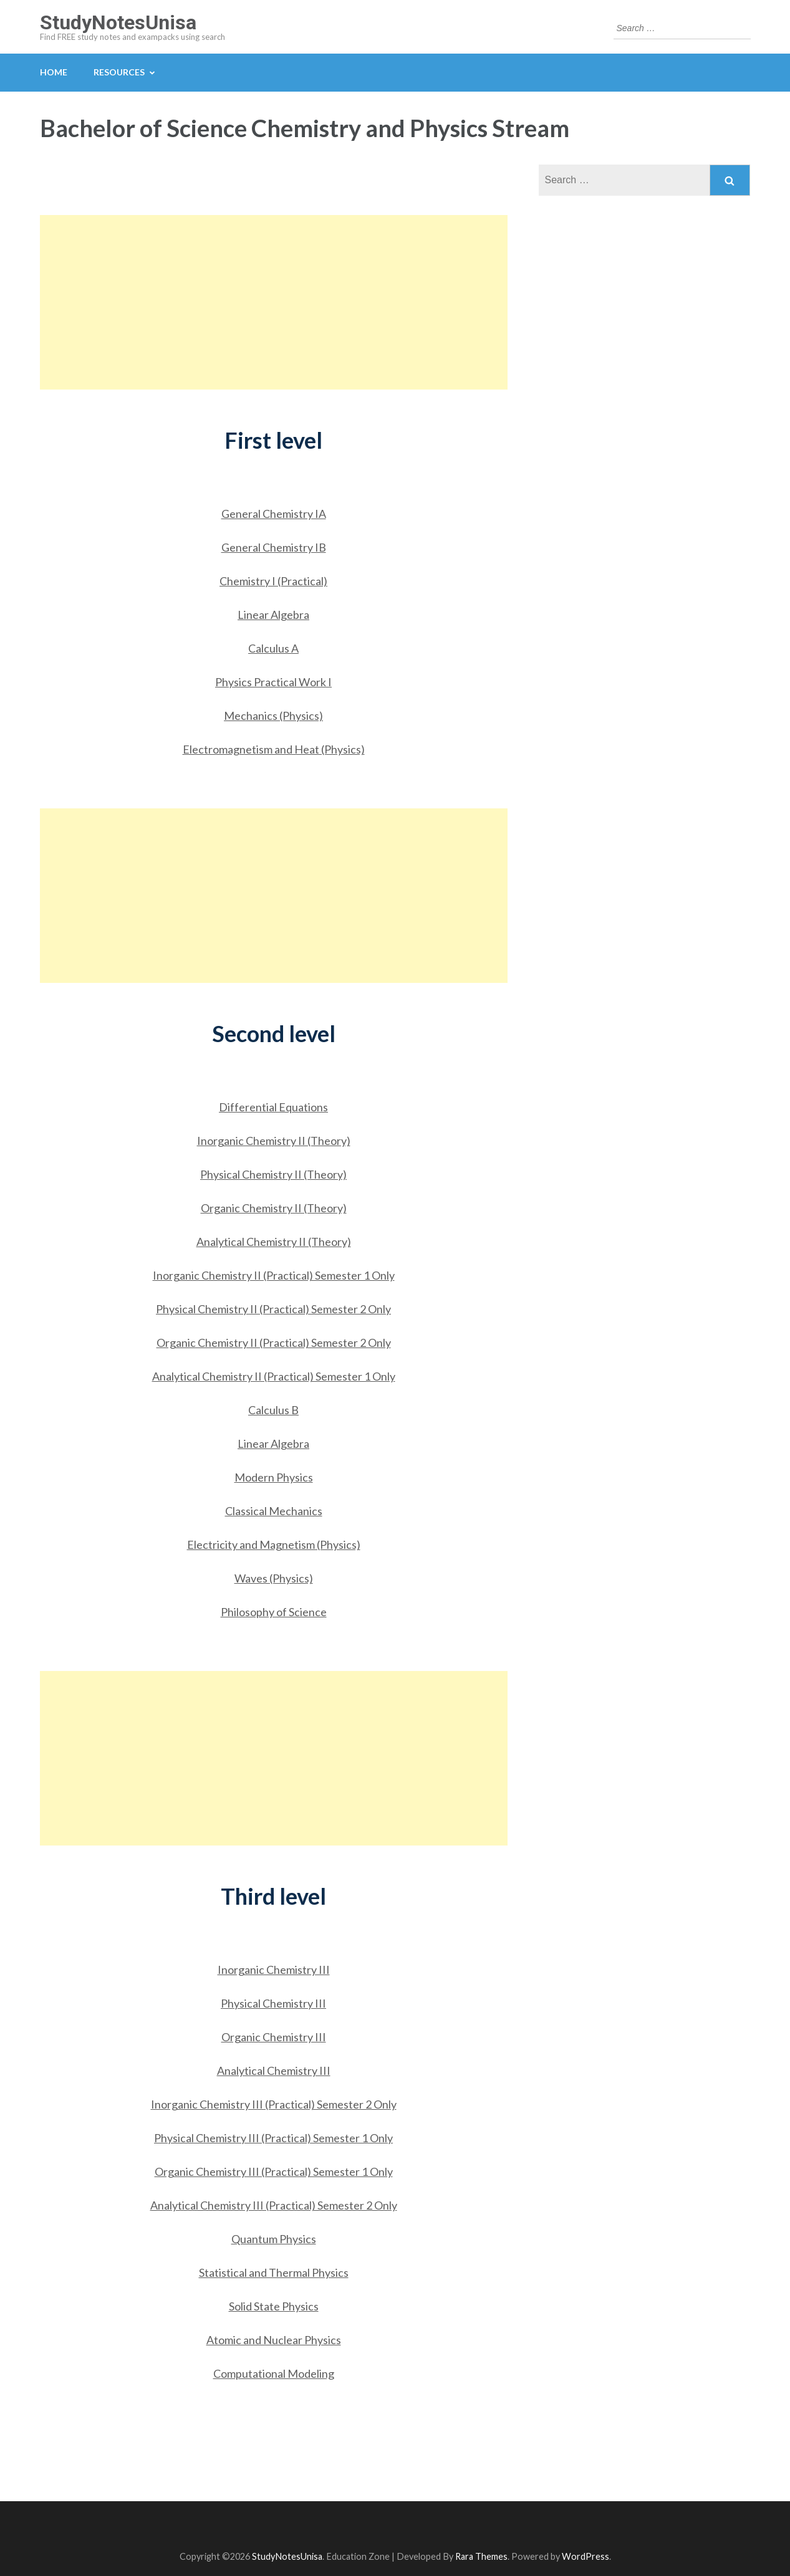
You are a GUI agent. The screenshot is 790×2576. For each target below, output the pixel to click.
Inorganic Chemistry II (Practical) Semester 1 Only (274, 1275)
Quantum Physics (273, 2239)
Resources (119, 72)
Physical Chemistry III (273, 2003)
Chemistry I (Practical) (273, 581)
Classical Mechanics (273, 1511)
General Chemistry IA (273, 513)
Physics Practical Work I (273, 682)
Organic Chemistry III (273, 2037)
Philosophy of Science (274, 1612)
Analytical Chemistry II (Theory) (273, 1241)
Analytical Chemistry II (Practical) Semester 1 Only (273, 1376)
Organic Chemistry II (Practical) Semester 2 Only (274, 1342)
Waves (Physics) (273, 1578)
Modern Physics (273, 1477)
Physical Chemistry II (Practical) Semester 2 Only (273, 1309)
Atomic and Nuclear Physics (273, 2340)
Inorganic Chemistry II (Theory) (273, 1140)
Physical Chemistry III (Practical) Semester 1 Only (273, 2138)
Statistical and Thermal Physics (274, 2272)
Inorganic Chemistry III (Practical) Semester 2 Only (274, 2104)
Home (53, 72)
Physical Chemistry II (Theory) (273, 1174)
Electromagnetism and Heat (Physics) (274, 749)
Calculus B (273, 1410)
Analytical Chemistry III (273, 2070)
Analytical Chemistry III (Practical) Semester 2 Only (273, 2205)
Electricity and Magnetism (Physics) (273, 1544)
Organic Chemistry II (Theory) (274, 1208)
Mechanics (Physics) (273, 715)
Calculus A (273, 648)
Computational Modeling (273, 2373)
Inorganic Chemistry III (274, 1969)
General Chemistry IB (273, 547)
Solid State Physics (274, 2306)
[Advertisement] (274, 302)
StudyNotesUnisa (118, 22)
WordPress (585, 2556)
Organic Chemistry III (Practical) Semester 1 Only (274, 2171)
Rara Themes (481, 2556)
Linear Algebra (273, 614)
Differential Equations (273, 1107)
